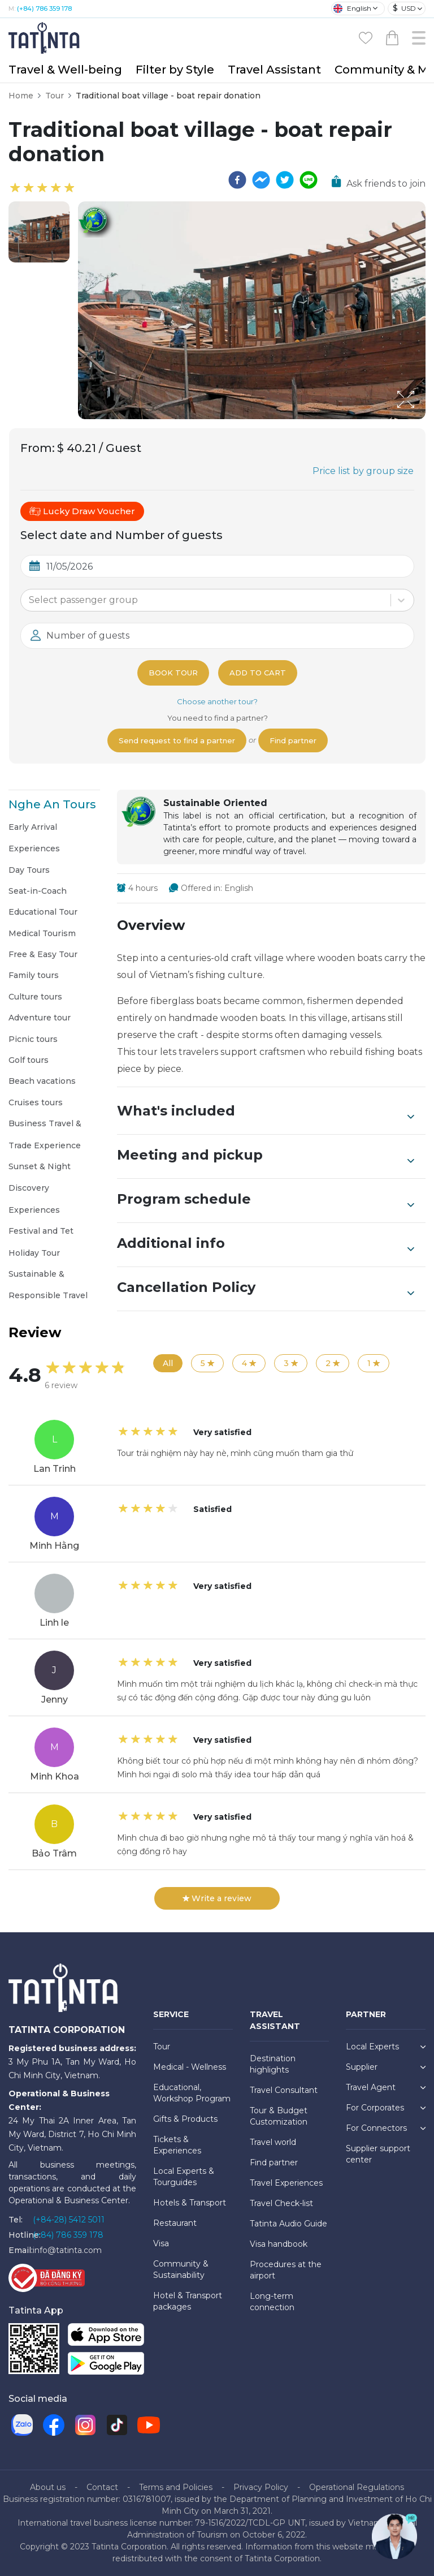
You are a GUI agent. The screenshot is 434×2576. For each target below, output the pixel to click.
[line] (309, 180)
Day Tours (29, 870)
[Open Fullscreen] (422, 418)
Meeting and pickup (265, 1156)
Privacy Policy (260, 2487)
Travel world (273, 2142)
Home (20, 96)
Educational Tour (42, 912)
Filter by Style (175, 69)
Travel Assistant (274, 69)
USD (404, 8)
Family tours (33, 975)
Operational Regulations (356, 2487)
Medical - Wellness (189, 2067)
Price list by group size (363, 471)
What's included (265, 1112)
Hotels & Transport (189, 2203)
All (168, 1363)
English (352, 8)
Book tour (173, 672)
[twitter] (285, 180)
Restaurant (175, 2223)
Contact (102, 2487)
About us (48, 2487)
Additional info (265, 1244)
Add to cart (257, 672)
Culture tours (35, 997)
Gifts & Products (185, 2119)
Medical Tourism (42, 933)
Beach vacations (42, 1081)
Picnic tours (33, 1039)
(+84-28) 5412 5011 (69, 2220)
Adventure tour (39, 1018)
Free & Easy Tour (42, 954)
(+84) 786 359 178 (44, 8)
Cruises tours (35, 1102)
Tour (54, 96)
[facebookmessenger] (261, 180)
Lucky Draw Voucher (82, 511)
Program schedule (265, 1200)
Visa (161, 2243)
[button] (39, 231)
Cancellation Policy (265, 1288)
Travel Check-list (281, 2203)
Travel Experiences (286, 2183)
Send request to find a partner (177, 740)
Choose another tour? (217, 701)
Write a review (217, 1898)
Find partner (293, 740)
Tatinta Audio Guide (288, 2224)
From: (37, 448)
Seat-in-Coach (37, 891)
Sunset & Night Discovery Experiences (39, 1188)
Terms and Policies (175, 2487)
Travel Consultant (284, 2090)
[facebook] (237, 180)
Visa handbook (278, 2244)
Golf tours (28, 1060)
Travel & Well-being (65, 69)
